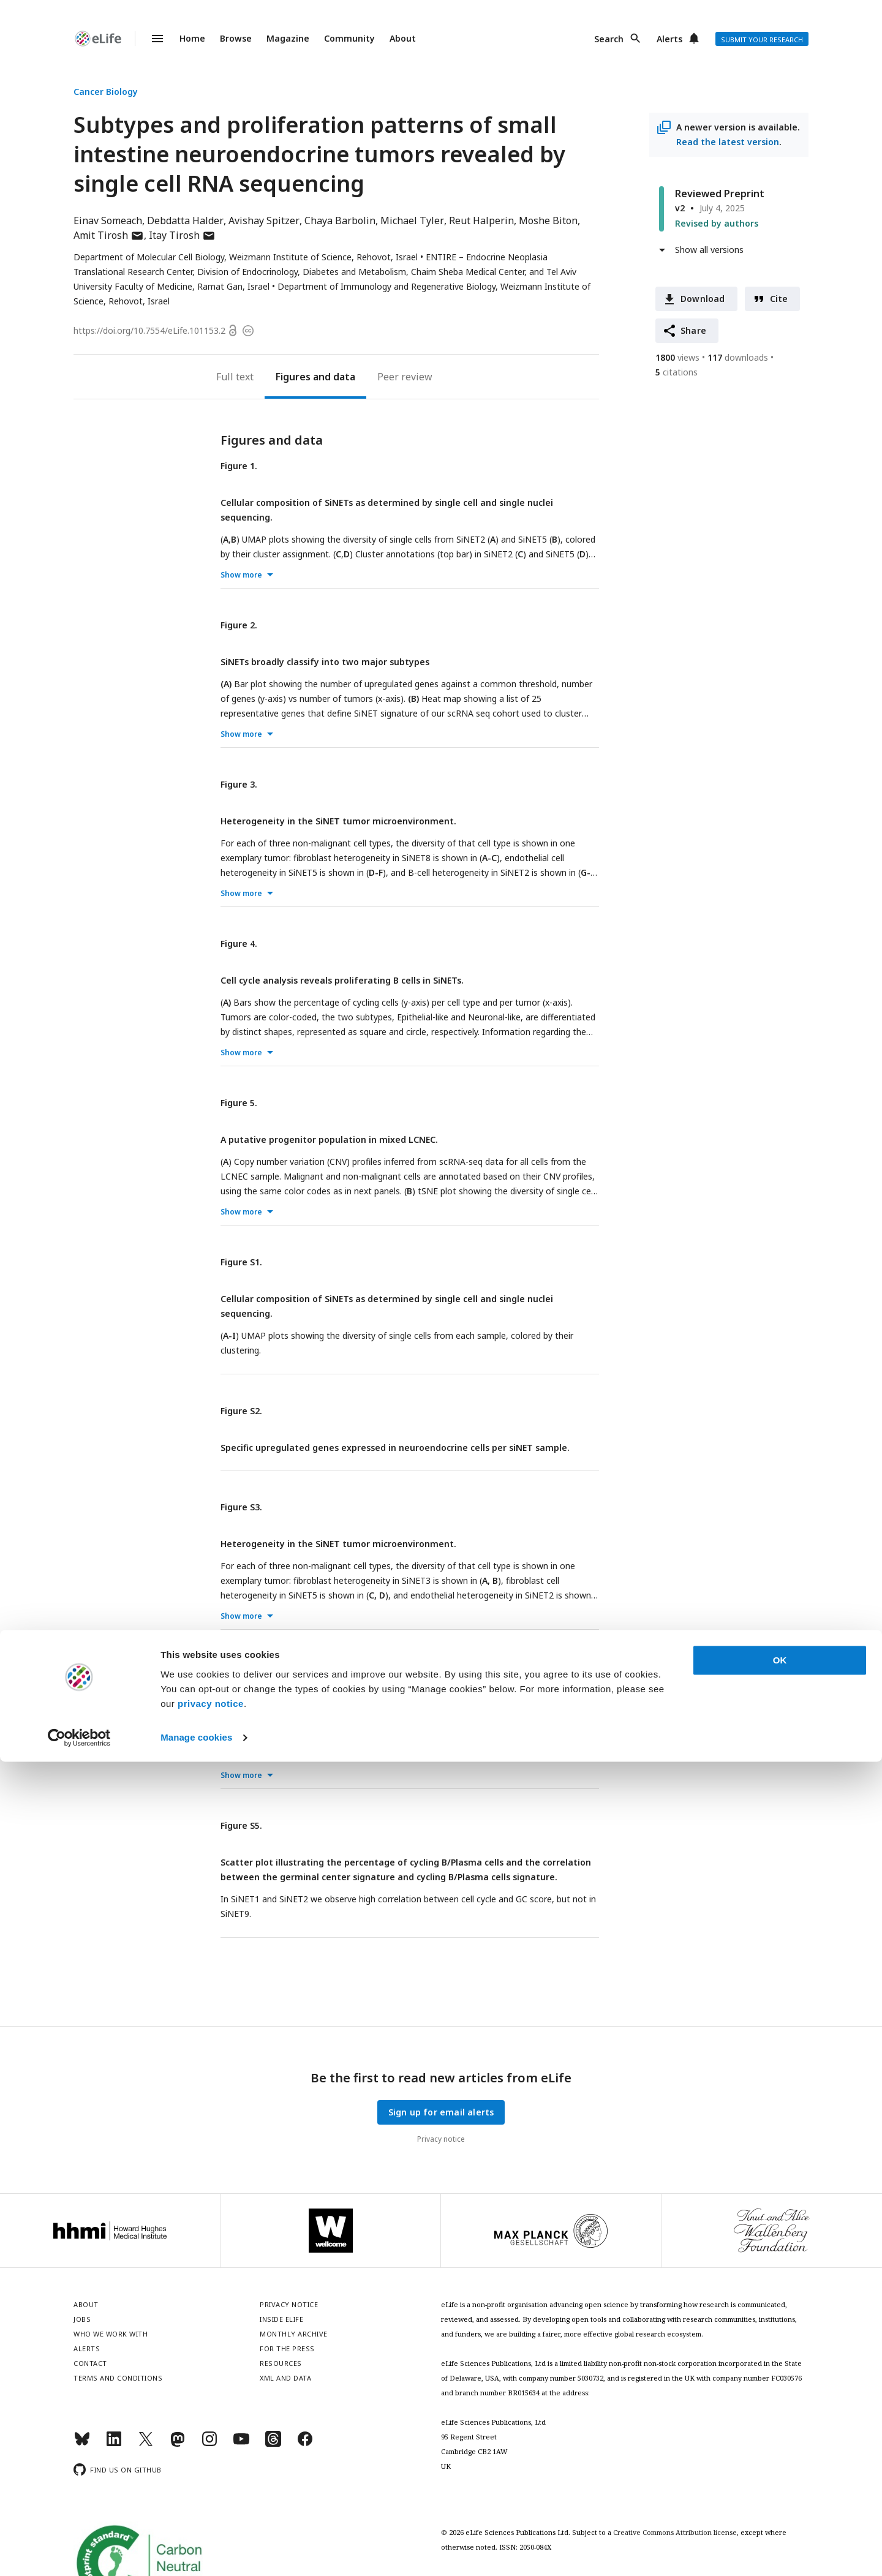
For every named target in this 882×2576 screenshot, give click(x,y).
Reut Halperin (481, 220)
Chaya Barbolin (339, 220)
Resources (281, 2363)
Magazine (287, 38)
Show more (241, 575)
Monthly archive (294, 2333)
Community (349, 38)
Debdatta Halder (185, 220)
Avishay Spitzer (264, 220)
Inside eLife (281, 2319)
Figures (293, 376)
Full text (235, 376)
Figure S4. (241, 1666)
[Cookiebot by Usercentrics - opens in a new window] (79, 2552)
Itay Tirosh (182, 235)
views (677, 357)
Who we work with (111, 2333)
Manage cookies (196, 2552)
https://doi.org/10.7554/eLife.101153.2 (149, 330)
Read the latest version (727, 142)
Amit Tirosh (109, 235)
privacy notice (211, 2518)
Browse (236, 38)
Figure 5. (239, 1103)
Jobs (82, 2319)
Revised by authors (716, 223)
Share (693, 330)
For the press (287, 2348)
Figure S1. (241, 1262)
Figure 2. (239, 625)
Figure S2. (241, 1411)
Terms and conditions (118, 2377)
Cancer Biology (106, 91)
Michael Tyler (412, 220)
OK (780, 2474)
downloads (737, 357)
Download (702, 298)
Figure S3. (241, 1507)
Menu (150, 38)
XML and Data (285, 2377)
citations (676, 372)
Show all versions (709, 249)
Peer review (404, 376)
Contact (90, 2363)
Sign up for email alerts (441, 2112)
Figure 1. (239, 466)
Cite (779, 298)
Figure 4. (239, 943)
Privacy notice (441, 2139)
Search (609, 39)
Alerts (669, 39)
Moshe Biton (548, 220)
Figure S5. (241, 1825)
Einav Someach (108, 220)
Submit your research (762, 39)
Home (192, 38)
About (403, 38)
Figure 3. (239, 784)
